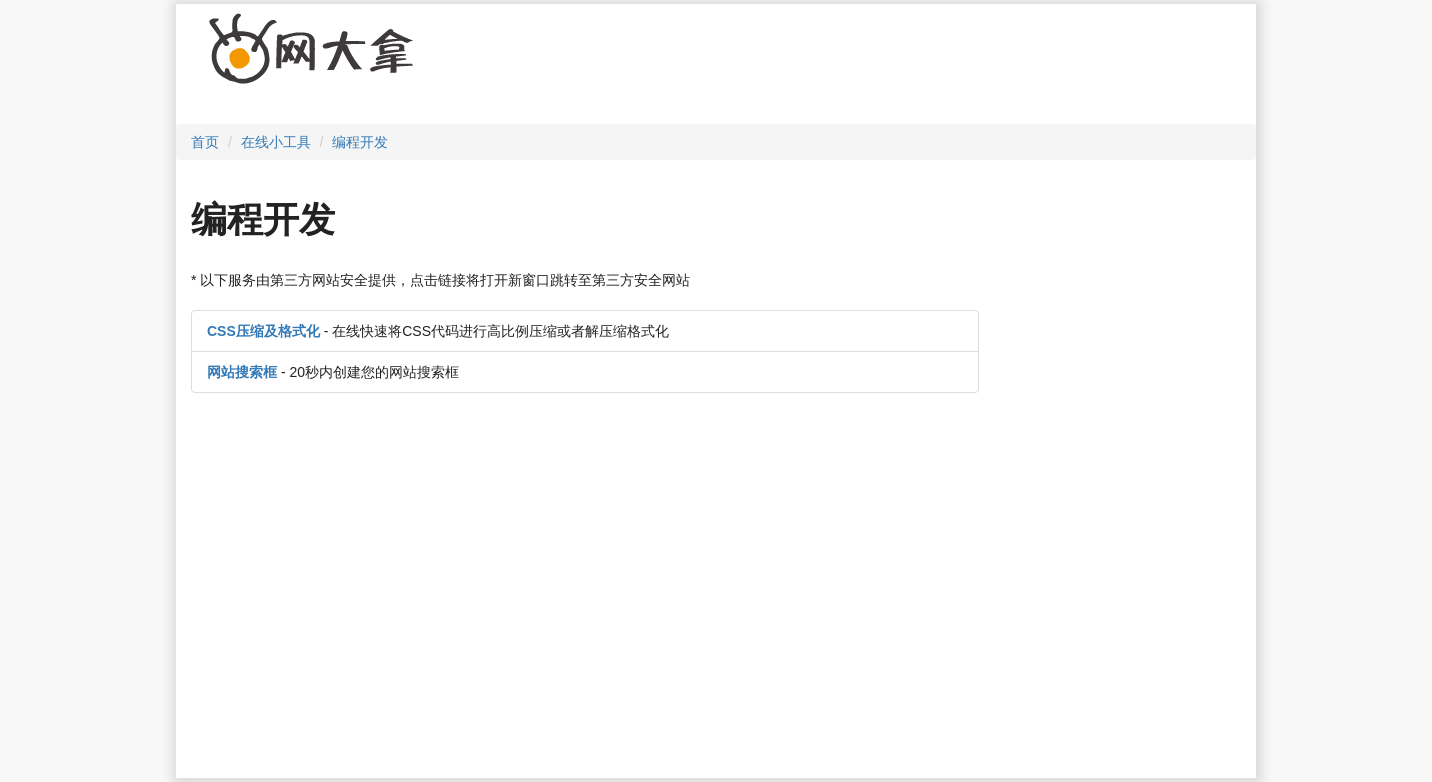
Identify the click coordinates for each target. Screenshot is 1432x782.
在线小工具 (276, 142)
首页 (205, 142)
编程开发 (360, 142)
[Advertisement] (806, 69)
